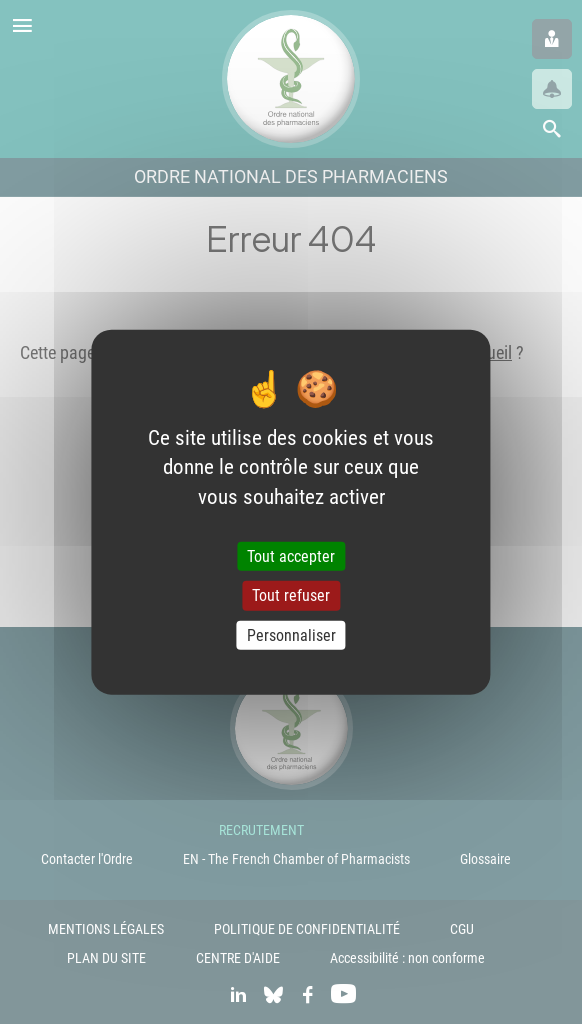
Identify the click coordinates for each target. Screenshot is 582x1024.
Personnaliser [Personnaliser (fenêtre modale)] (291, 634)
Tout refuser (291, 595)
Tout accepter (291, 556)
